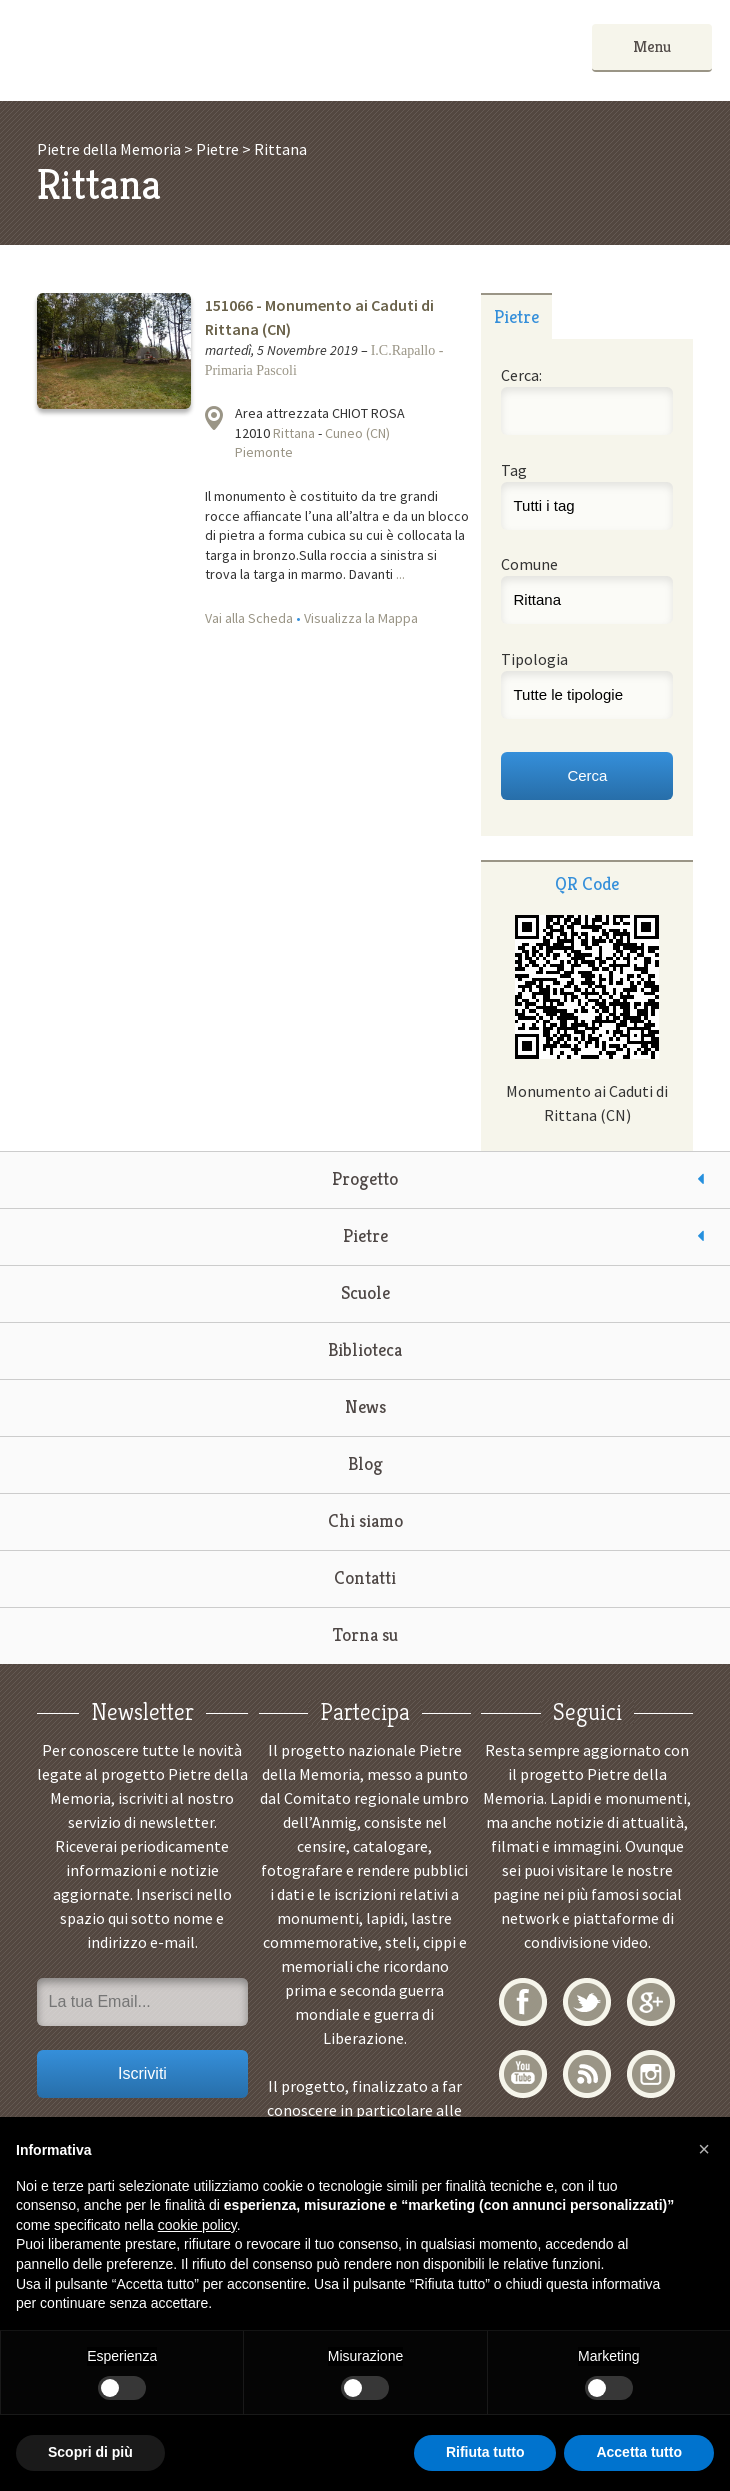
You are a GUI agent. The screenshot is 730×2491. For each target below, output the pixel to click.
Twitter (587, 2002)
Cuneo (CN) (357, 433)
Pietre (365, 1235)
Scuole (365, 1292)
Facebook (523, 2002)
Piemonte (264, 452)
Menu (652, 46)
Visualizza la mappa (214, 418)
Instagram (651, 2074)
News (365, 1406)
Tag (514, 470)
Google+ (651, 2002)
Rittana (294, 433)
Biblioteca (365, 1349)
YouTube (523, 2074)
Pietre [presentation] (516, 316)
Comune (529, 564)
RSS (587, 2074)
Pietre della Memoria (168, 50)
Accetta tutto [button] (639, 2452)
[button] (704, 2149)
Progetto (365, 1178)
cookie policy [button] (197, 2225)
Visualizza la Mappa (361, 618)
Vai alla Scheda (249, 618)
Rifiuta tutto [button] (485, 2452)
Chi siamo (365, 1520)
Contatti (365, 1577)
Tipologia (534, 659)
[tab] (516, 316)
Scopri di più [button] (90, 2452)
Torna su (365, 1634)
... (400, 574)
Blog (365, 1463)
